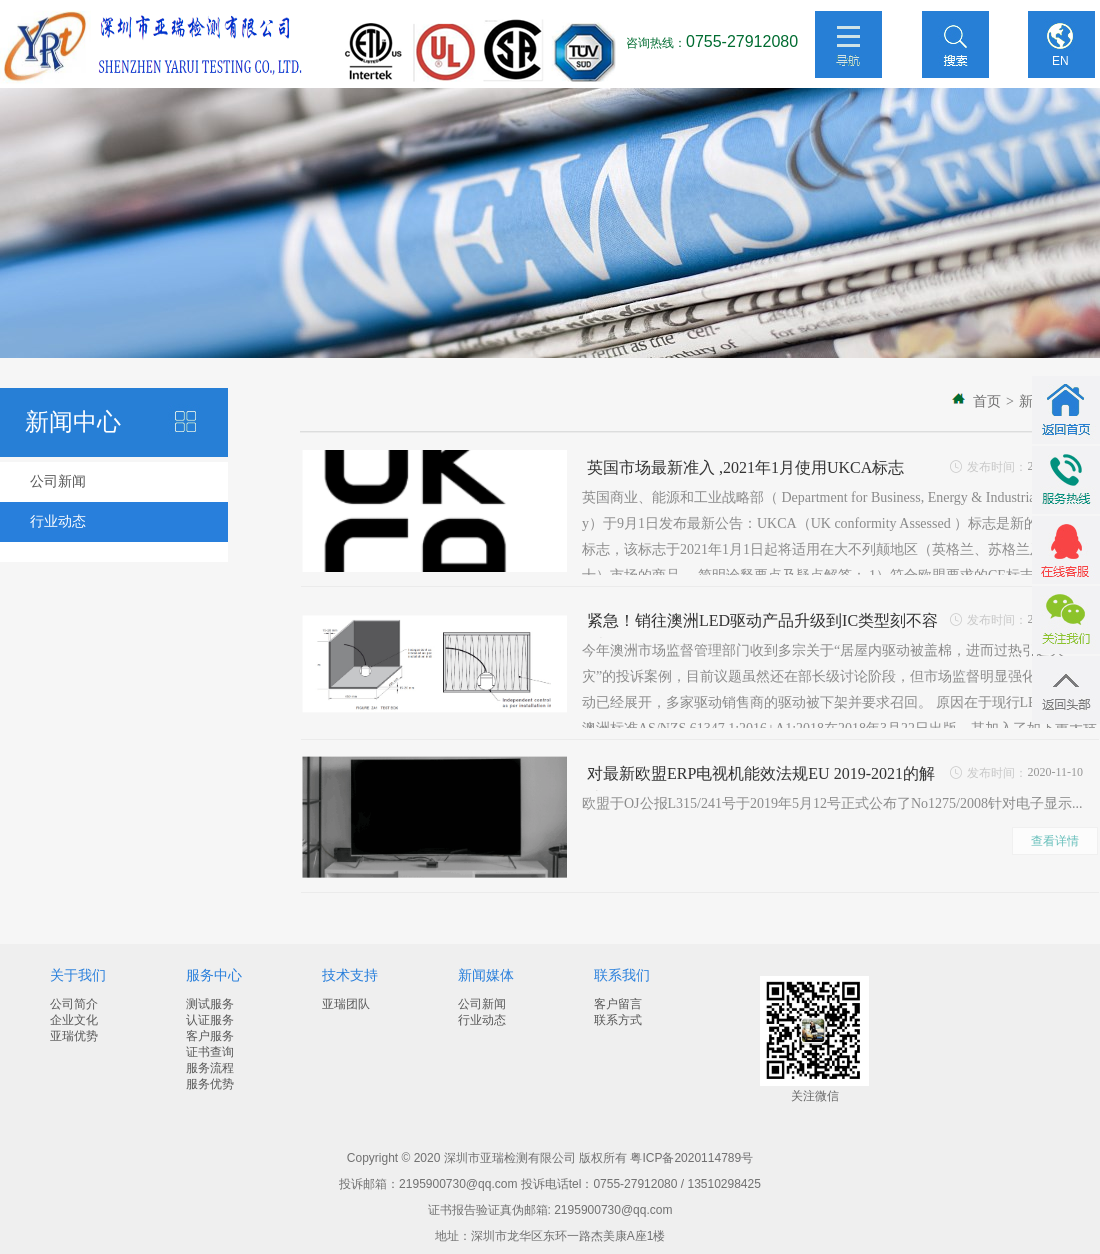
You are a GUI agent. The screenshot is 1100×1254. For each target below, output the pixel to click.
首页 (987, 401)
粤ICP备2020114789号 (691, 1158)
